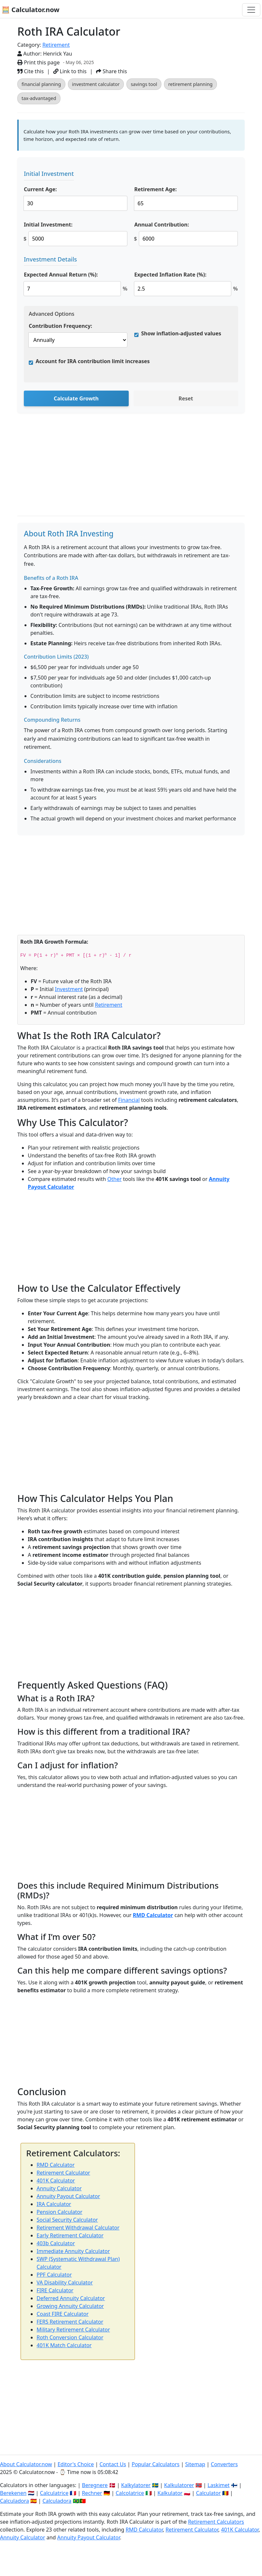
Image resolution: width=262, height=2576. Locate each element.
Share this (111, 71)
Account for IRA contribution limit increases (93, 361)
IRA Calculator (54, 2204)
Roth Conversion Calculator (70, 2337)
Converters (224, 2464)
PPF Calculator (54, 2274)
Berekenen (13, 2493)
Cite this (30, 71)
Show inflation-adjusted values (181, 333)
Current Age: (40, 189)
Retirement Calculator (63, 2172)
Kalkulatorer (179, 2485)
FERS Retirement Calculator (70, 2321)
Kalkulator (170, 2493)
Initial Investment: (48, 224)
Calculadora (14, 2500)
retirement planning (190, 84)
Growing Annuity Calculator (70, 2306)
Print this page (38, 62)
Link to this (70, 71)
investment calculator (96, 84)
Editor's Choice (75, 2464)
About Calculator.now (26, 2464)
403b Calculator (56, 2243)
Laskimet (218, 2485)
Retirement (56, 44)
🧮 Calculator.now (30, 9)
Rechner (92, 2493)
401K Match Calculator (64, 2345)
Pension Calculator (59, 2211)
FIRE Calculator (55, 2290)
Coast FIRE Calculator (63, 2313)
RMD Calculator (153, 1915)
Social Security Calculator (67, 2219)
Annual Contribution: (161, 224)
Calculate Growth (76, 398)
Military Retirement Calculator (73, 2329)
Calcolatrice (130, 2493)
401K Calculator (56, 2180)
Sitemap (195, 2464)
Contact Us (112, 2464)
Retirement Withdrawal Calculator (78, 2227)
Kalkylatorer (136, 2485)
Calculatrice (54, 2493)
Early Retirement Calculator (70, 2235)
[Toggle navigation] (251, 9)
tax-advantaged (39, 98)
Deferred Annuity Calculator (71, 2298)
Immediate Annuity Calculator (73, 2251)
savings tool (144, 84)
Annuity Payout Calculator (68, 2196)
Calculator (208, 2493)
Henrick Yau (57, 53)
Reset (185, 398)
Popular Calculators (156, 2464)
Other (114, 1179)
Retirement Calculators (216, 2521)
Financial (128, 1099)
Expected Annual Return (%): (61, 274)
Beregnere (95, 2485)
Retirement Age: (155, 189)
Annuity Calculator (59, 2188)
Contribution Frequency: (60, 325)
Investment (69, 989)
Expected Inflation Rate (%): (170, 274)
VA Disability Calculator (65, 2282)
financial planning (41, 84)
